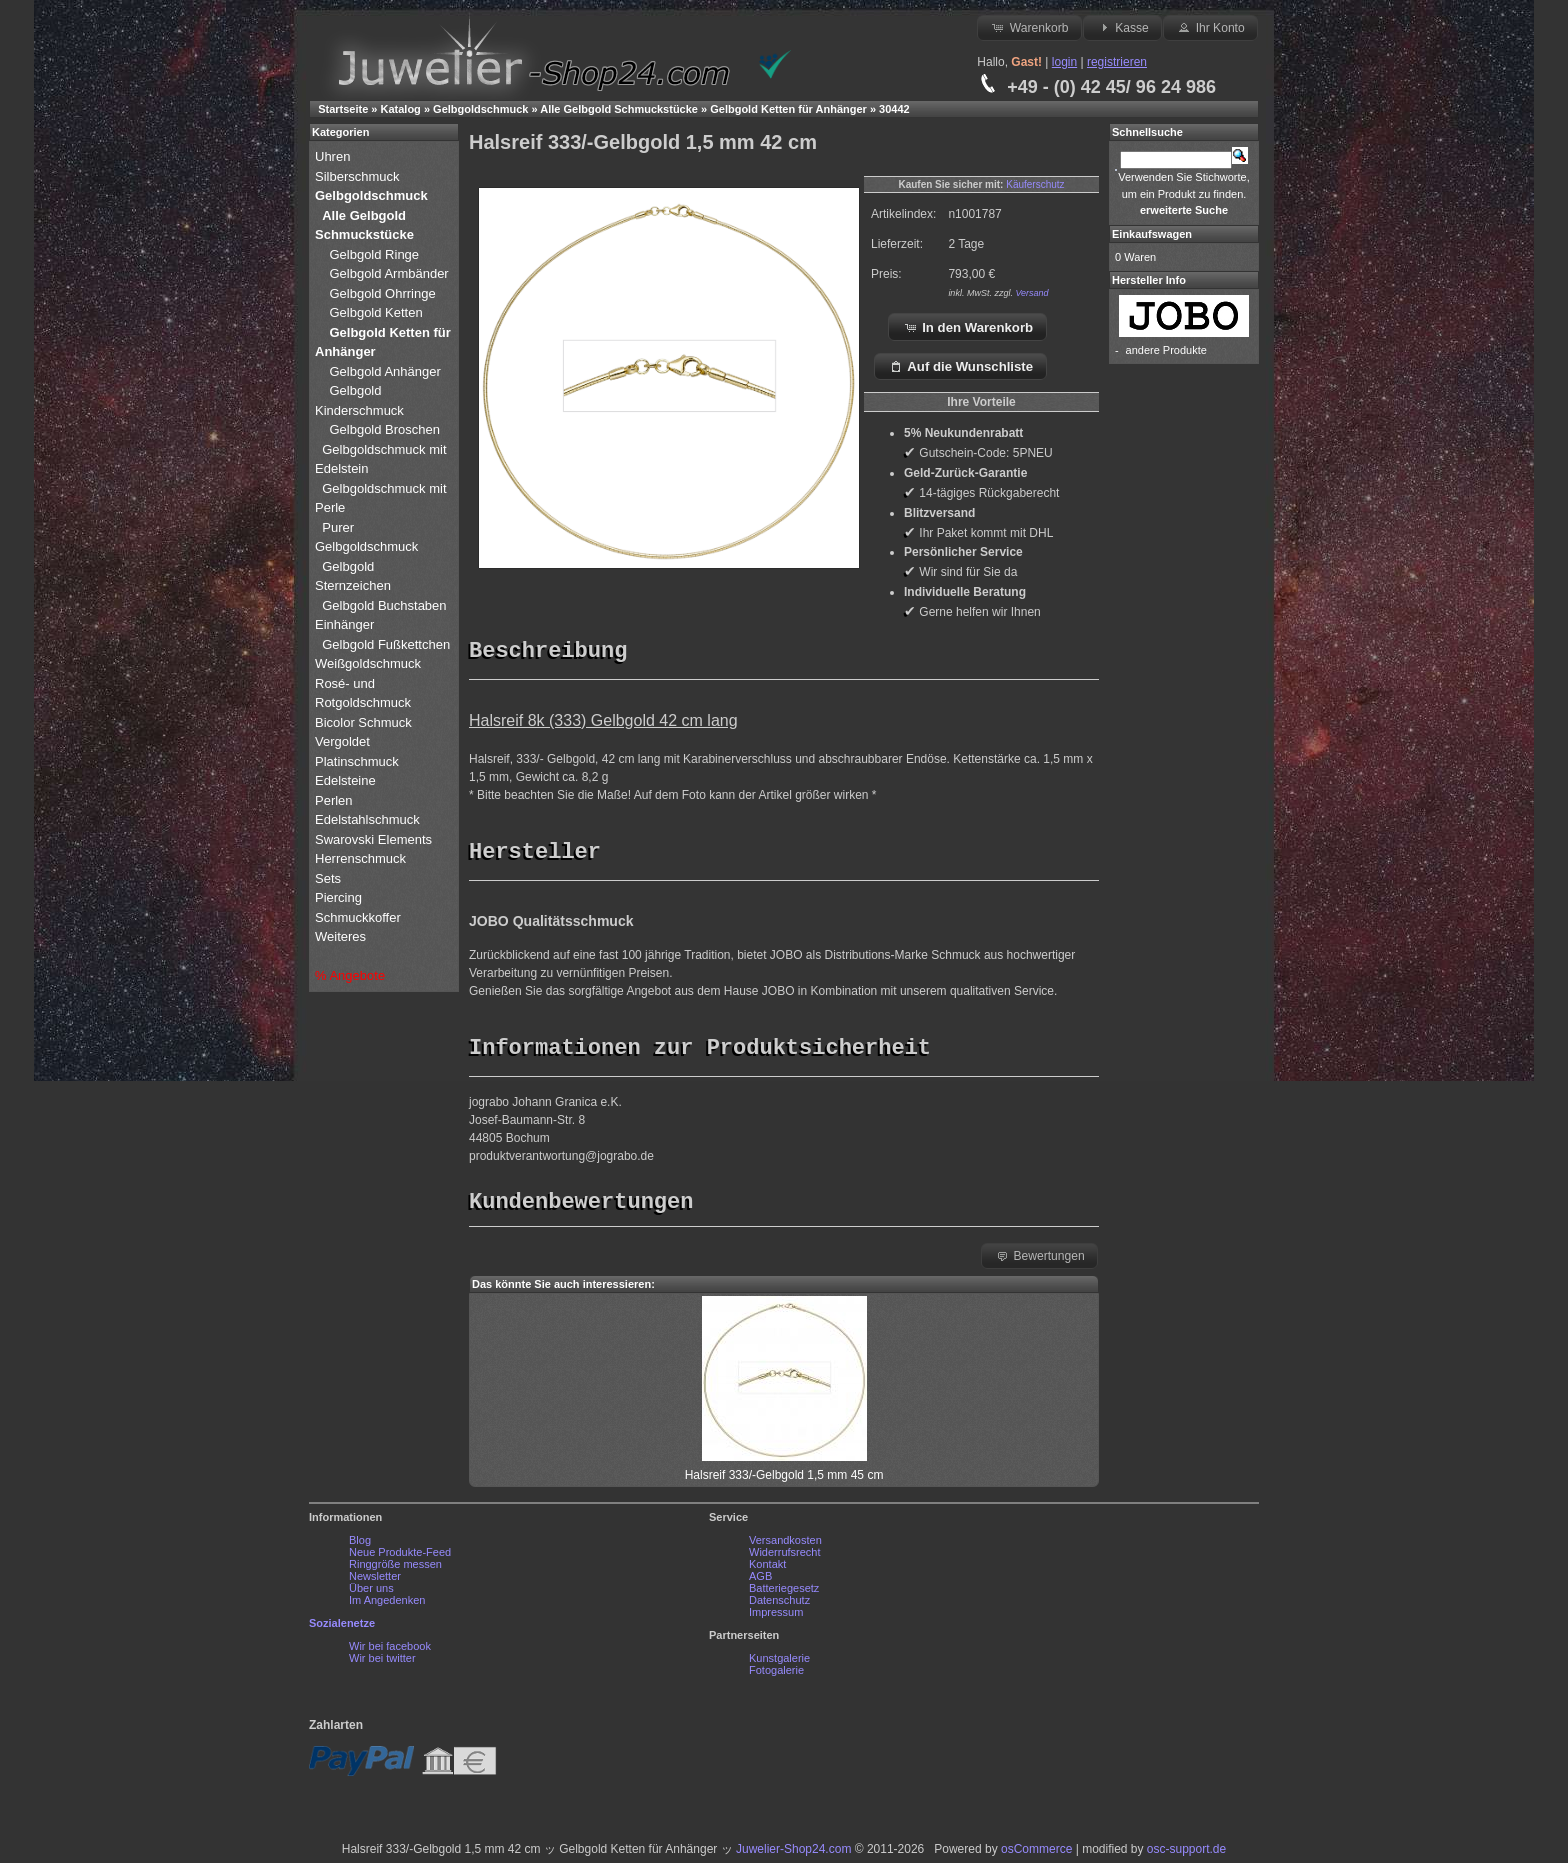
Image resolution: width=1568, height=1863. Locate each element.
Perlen (335, 800)
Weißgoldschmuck (370, 663)
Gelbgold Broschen (384, 429)
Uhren (334, 156)
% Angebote (350, 975)
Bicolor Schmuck (365, 722)
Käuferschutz (1035, 184)
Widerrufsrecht (785, 1557)
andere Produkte (1166, 350)
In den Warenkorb (968, 327)
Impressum (776, 1617)
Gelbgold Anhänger (384, 371)
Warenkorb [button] (1029, 27)
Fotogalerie (776, 1675)
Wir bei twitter (382, 1663)
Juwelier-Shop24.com (793, 1854)
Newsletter (375, 1581)
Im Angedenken (387, 1605)
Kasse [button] (1122, 27)
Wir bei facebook (390, 1651)
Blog (360, 1545)
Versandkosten (785, 1545)
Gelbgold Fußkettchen (386, 644)
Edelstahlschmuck (367, 819)
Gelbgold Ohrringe (382, 293)
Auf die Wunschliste (960, 366)
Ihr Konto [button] (1210, 27)
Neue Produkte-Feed (400, 1557)
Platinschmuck (358, 761)
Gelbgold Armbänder (388, 273)
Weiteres (342, 936)
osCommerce (1036, 1854)
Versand (1031, 293)
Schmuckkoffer (358, 917)
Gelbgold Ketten (375, 312)
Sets (328, 878)
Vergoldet (344, 741)
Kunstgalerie (779, 1663)
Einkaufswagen (1152, 234)
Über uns (371, 1593)
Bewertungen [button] (1039, 1260)
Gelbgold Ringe (374, 254)
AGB (760, 1581)
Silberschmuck (359, 176)
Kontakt (767, 1569)
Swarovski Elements (373, 839)
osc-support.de (1186, 1854)
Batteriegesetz (784, 1593)
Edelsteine (347, 780)
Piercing (338, 897)
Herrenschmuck (362, 858)
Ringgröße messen (395, 1569)
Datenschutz (779, 1605)
